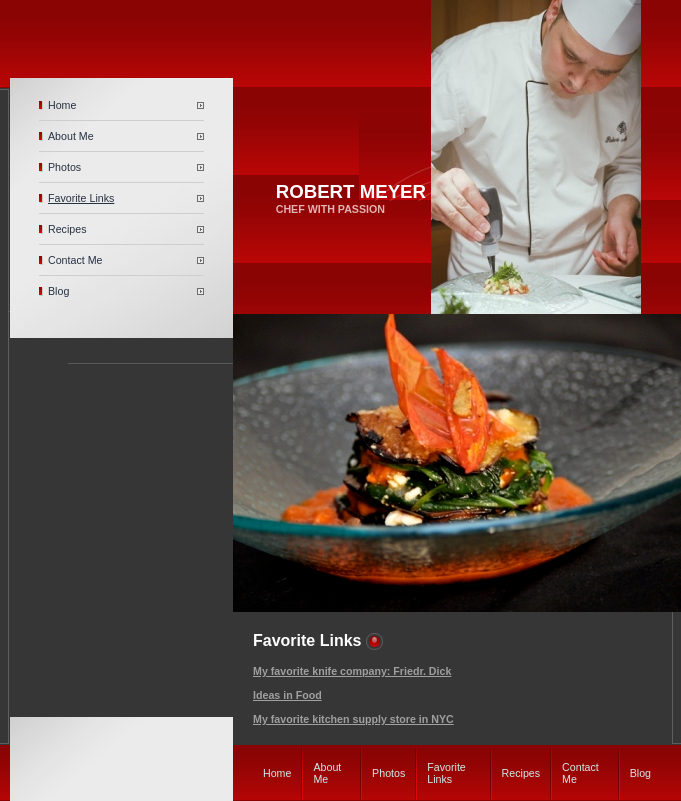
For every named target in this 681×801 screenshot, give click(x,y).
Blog (58, 291)
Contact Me (75, 260)
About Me (71, 136)
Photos (64, 167)
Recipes (67, 229)
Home (62, 105)
